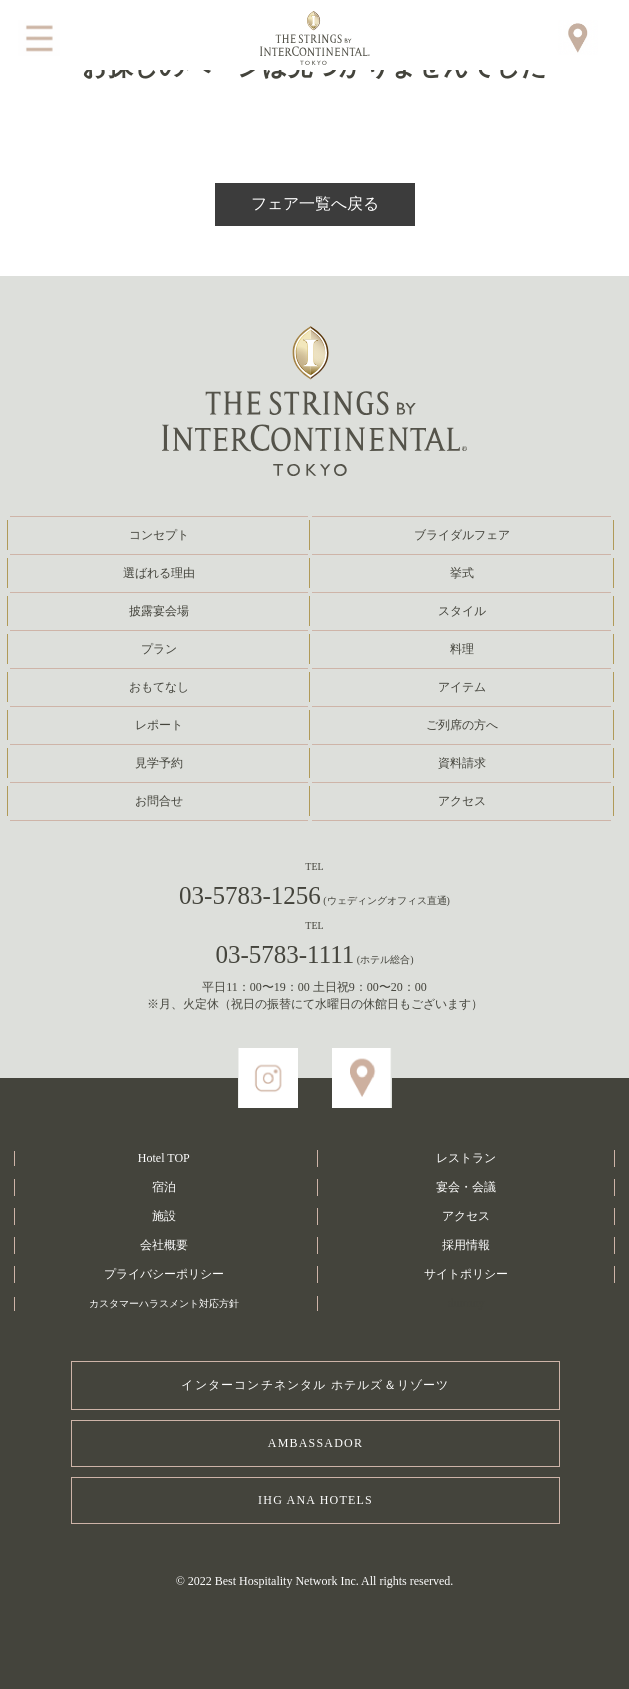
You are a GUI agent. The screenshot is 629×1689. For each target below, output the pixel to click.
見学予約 (159, 763)
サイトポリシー (466, 1274)
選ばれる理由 (159, 573)
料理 (462, 649)
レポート (159, 725)
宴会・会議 (466, 1187)
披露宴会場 (159, 611)
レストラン (466, 1158)
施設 (164, 1216)
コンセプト (159, 535)
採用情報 (466, 1245)
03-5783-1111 (314, 954)
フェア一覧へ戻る (315, 203)
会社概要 (164, 1245)
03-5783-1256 (314, 895)
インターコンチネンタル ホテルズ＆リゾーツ (315, 1385)
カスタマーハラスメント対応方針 (164, 1303)
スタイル (462, 611)
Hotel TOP (164, 1158)
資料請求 (462, 763)
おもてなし (159, 687)
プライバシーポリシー (164, 1274)
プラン (159, 649)
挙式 (462, 573)
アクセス (462, 801)
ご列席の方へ (462, 725)
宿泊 (164, 1187)
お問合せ (159, 801)
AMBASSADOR (315, 1443)
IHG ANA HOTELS (315, 1500)
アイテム (462, 687)
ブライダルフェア (462, 535)
